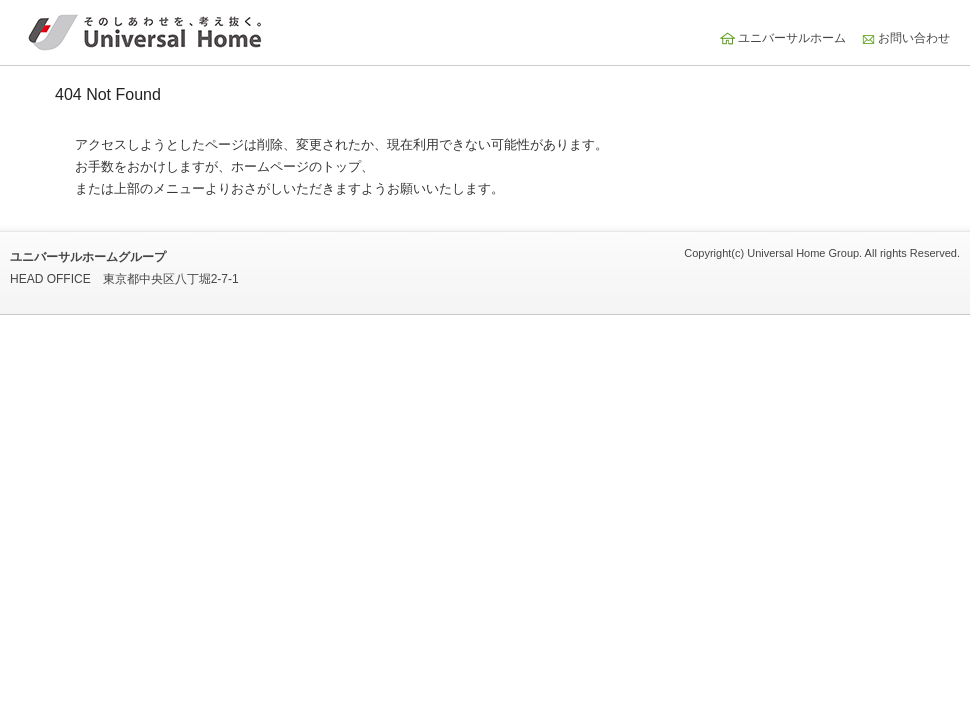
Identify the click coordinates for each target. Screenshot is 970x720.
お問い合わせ (914, 38)
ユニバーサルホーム (792, 38)
